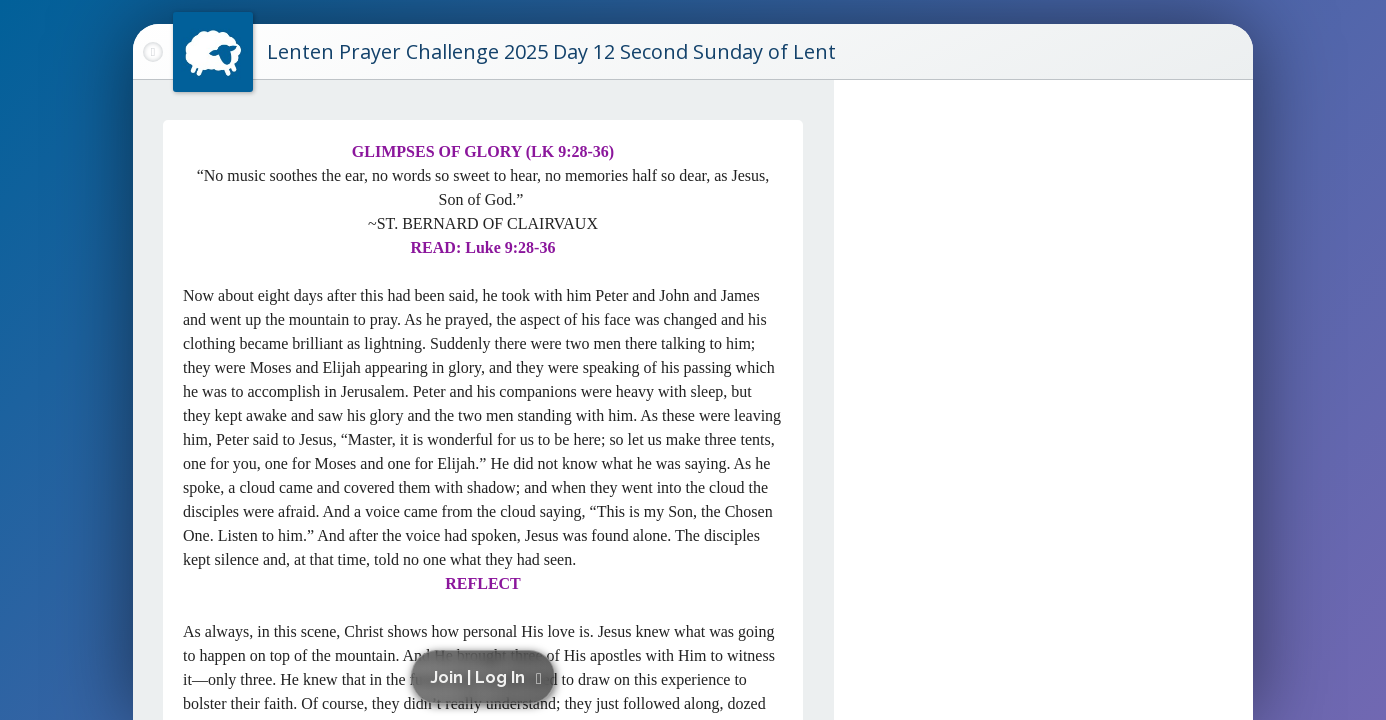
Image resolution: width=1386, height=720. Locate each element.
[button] (486, 677)
